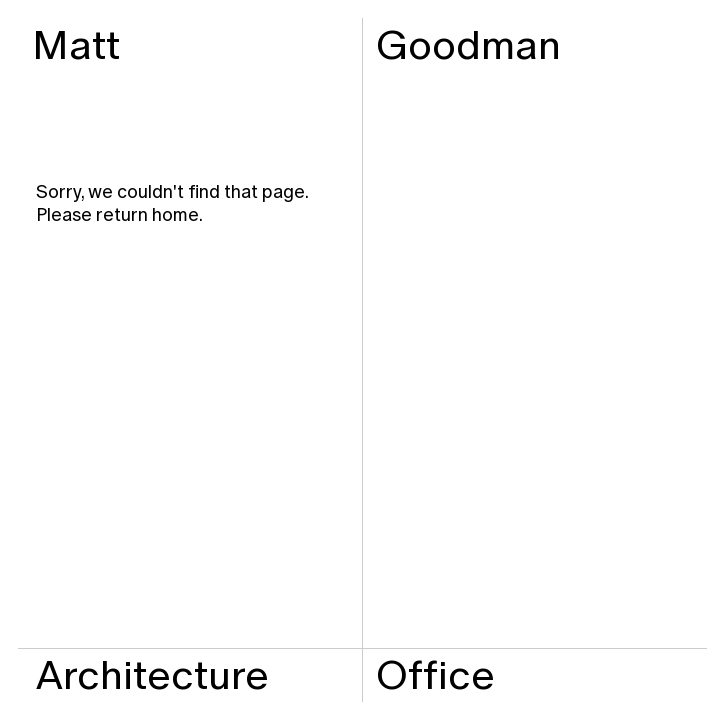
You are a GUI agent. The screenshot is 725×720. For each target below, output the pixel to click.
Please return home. (119, 214)
